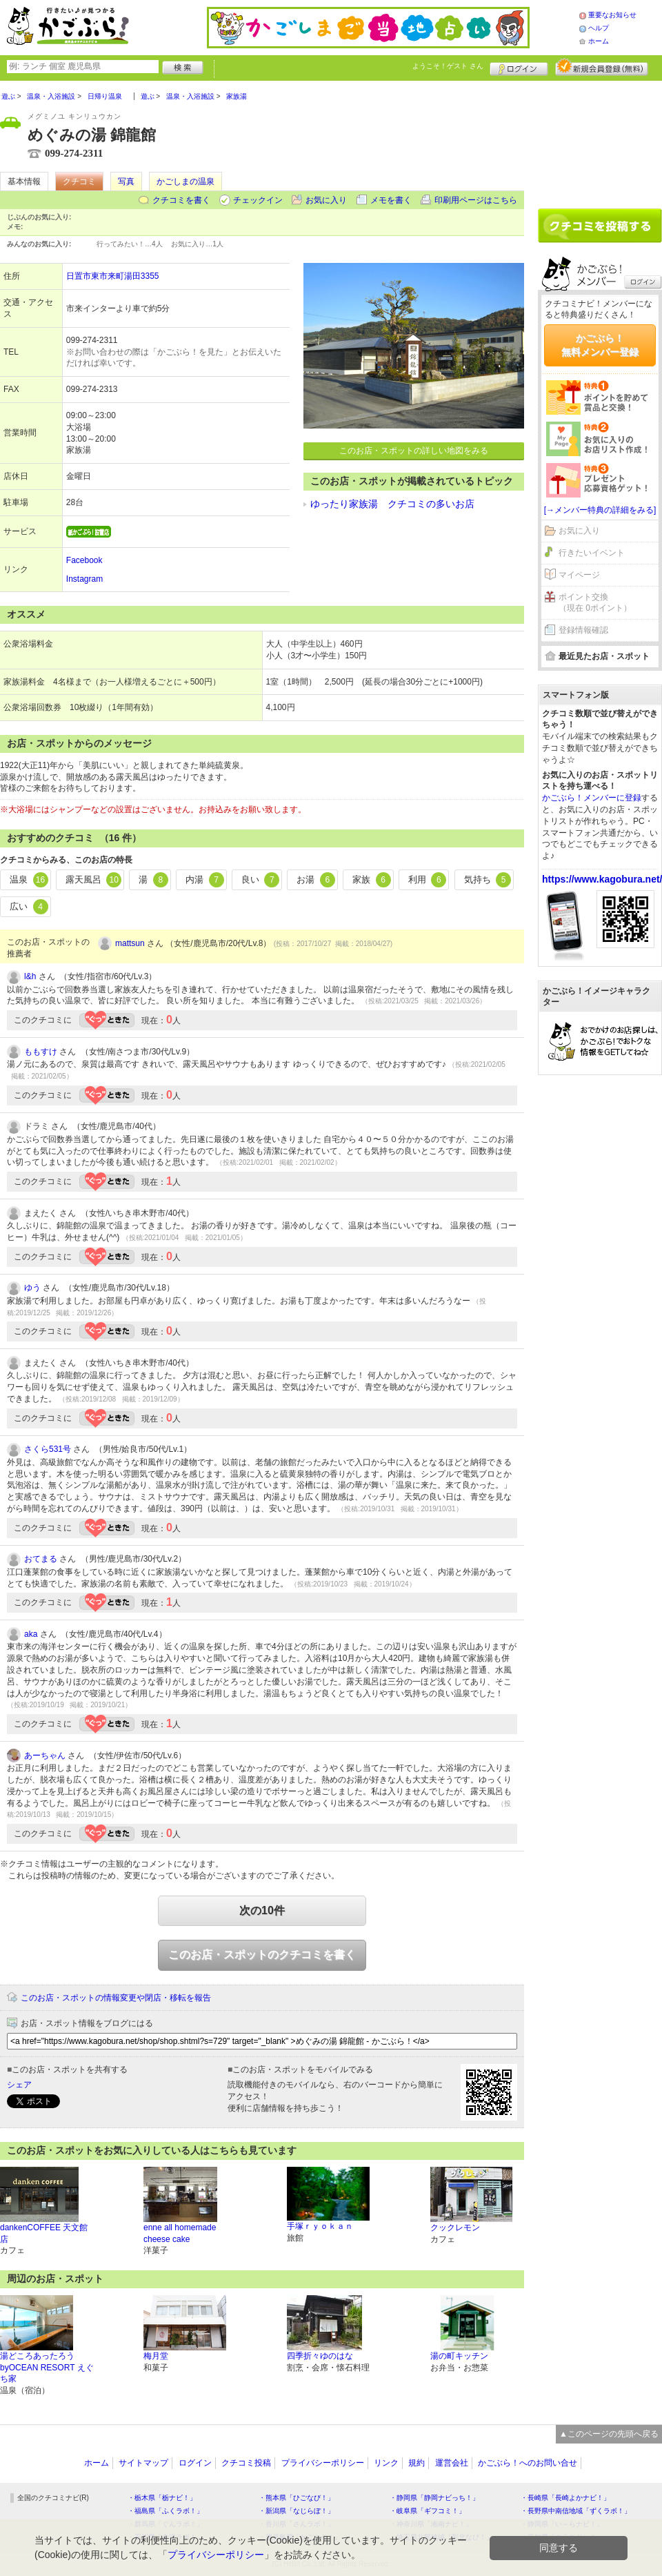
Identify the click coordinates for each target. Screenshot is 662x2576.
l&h (30, 976)
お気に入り (326, 200)
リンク (386, 2463)
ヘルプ (598, 28)
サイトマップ (143, 2463)
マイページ (579, 575)
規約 (416, 2463)
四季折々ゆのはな (320, 2356)
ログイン (519, 67)
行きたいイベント (592, 553)
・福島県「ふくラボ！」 (165, 2511)
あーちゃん (45, 1755)
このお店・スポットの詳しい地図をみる (413, 450)
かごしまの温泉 (185, 181)
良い (260, 879)
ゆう (32, 1287)
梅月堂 (155, 2356)
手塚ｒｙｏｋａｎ (320, 2226)
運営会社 (451, 2463)
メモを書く (391, 200)
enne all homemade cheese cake (179, 2233)
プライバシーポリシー (322, 2463)
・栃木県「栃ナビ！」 (162, 2497)
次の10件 (262, 1910)
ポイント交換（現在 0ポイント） (595, 602)
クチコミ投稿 (246, 2463)
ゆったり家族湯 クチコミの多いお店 (392, 503)
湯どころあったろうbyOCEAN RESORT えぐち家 (47, 2367)
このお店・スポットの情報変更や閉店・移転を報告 (116, 1998)
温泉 (29, 879)
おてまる (40, 1559)
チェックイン (258, 200)
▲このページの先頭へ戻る (609, 2434)
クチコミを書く (181, 200)
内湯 (204, 879)
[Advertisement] (600, 139)
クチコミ (79, 181)
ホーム (598, 41)
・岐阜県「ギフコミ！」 (427, 2511)
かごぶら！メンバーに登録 (591, 798)
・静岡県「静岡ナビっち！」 (434, 2497)
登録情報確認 (583, 630)
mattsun (130, 943)
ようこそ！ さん (447, 66)
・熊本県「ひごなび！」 (296, 2497)
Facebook (84, 560)
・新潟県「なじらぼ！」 (296, 2511)
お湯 (316, 879)
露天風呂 (94, 879)
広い (29, 906)
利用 (427, 879)
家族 (371, 879)
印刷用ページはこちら (475, 200)
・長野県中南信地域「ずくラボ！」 (576, 2511)
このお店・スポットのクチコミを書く (262, 1954)
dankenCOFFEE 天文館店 (44, 2233)
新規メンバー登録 (601, 67)
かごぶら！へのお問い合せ (527, 2463)
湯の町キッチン (459, 2356)
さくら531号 (47, 1449)
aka (30, 1634)
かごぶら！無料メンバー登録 (600, 345)
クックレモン (455, 2227)
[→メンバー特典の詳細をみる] (600, 510)
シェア (19, 2085)
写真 (126, 181)
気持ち (488, 879)
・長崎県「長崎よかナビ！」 (565, 2497)
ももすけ (40, 1051)
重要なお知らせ (612, 15)
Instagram (84, 579)
